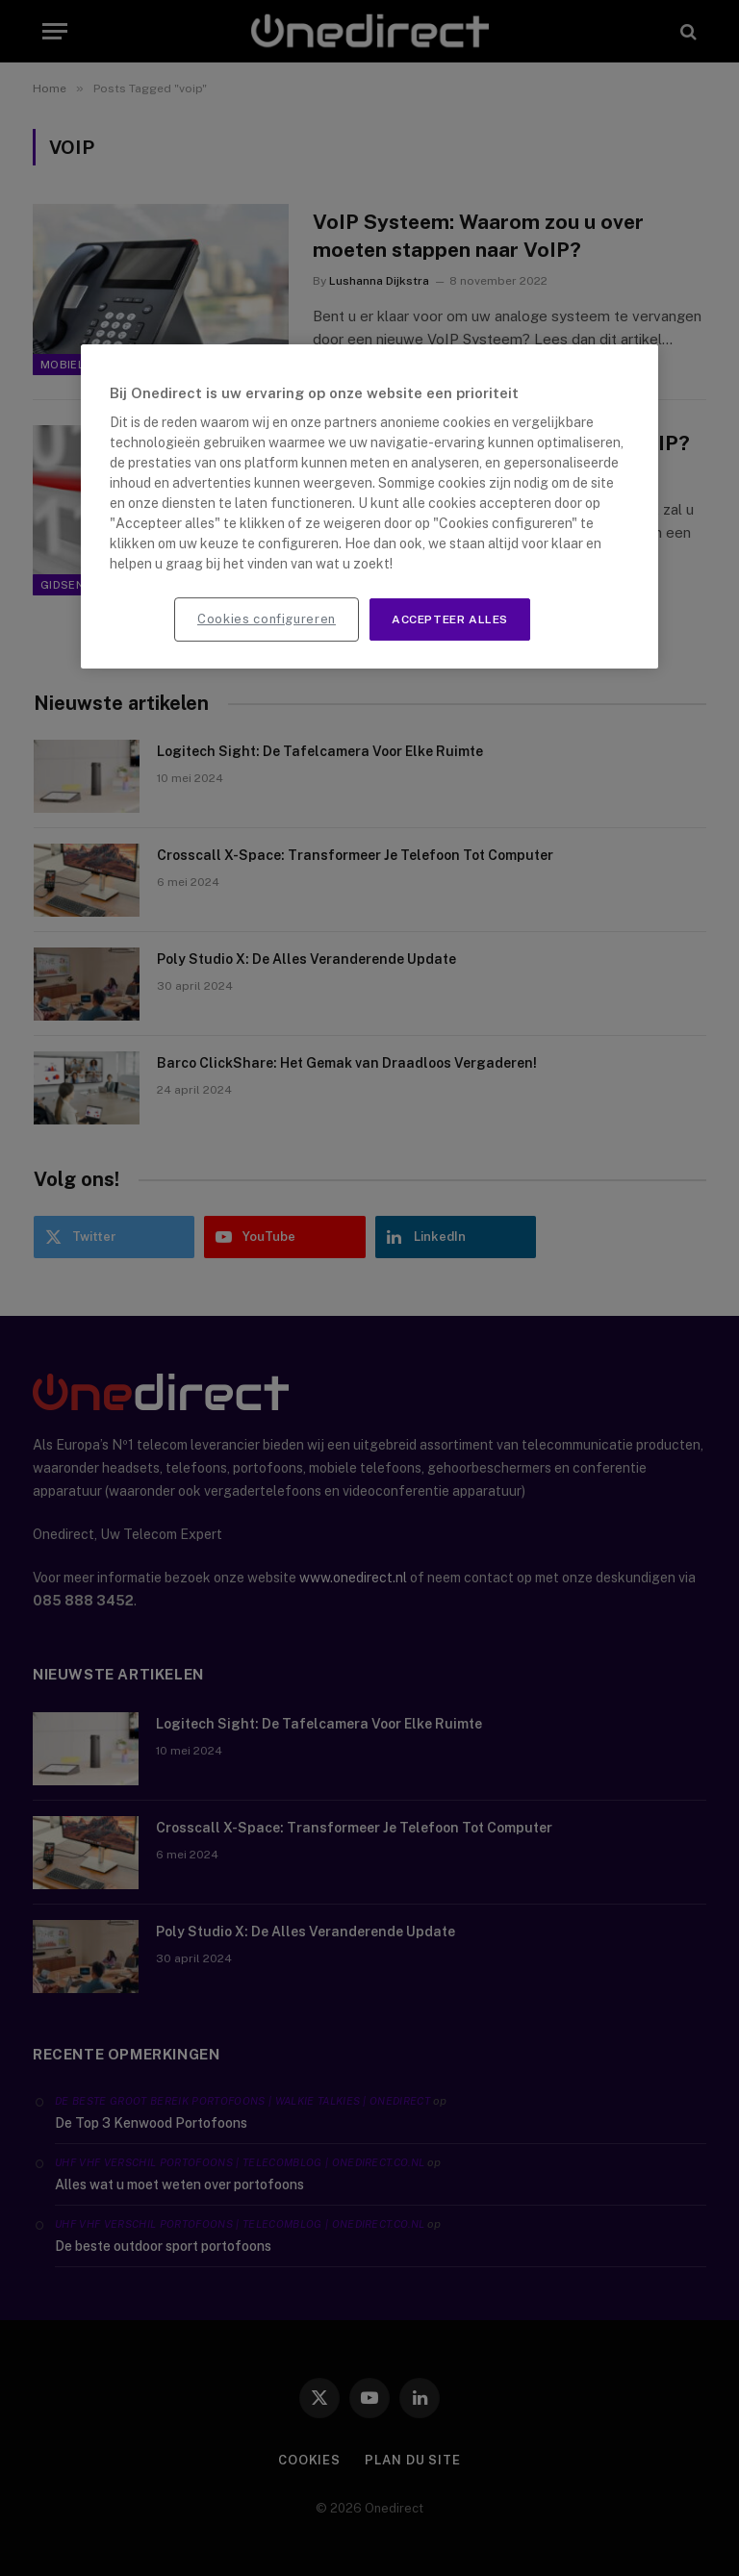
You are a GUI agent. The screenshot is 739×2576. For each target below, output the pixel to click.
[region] (369, 506)
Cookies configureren (266, 619)
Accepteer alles (450, 619)
